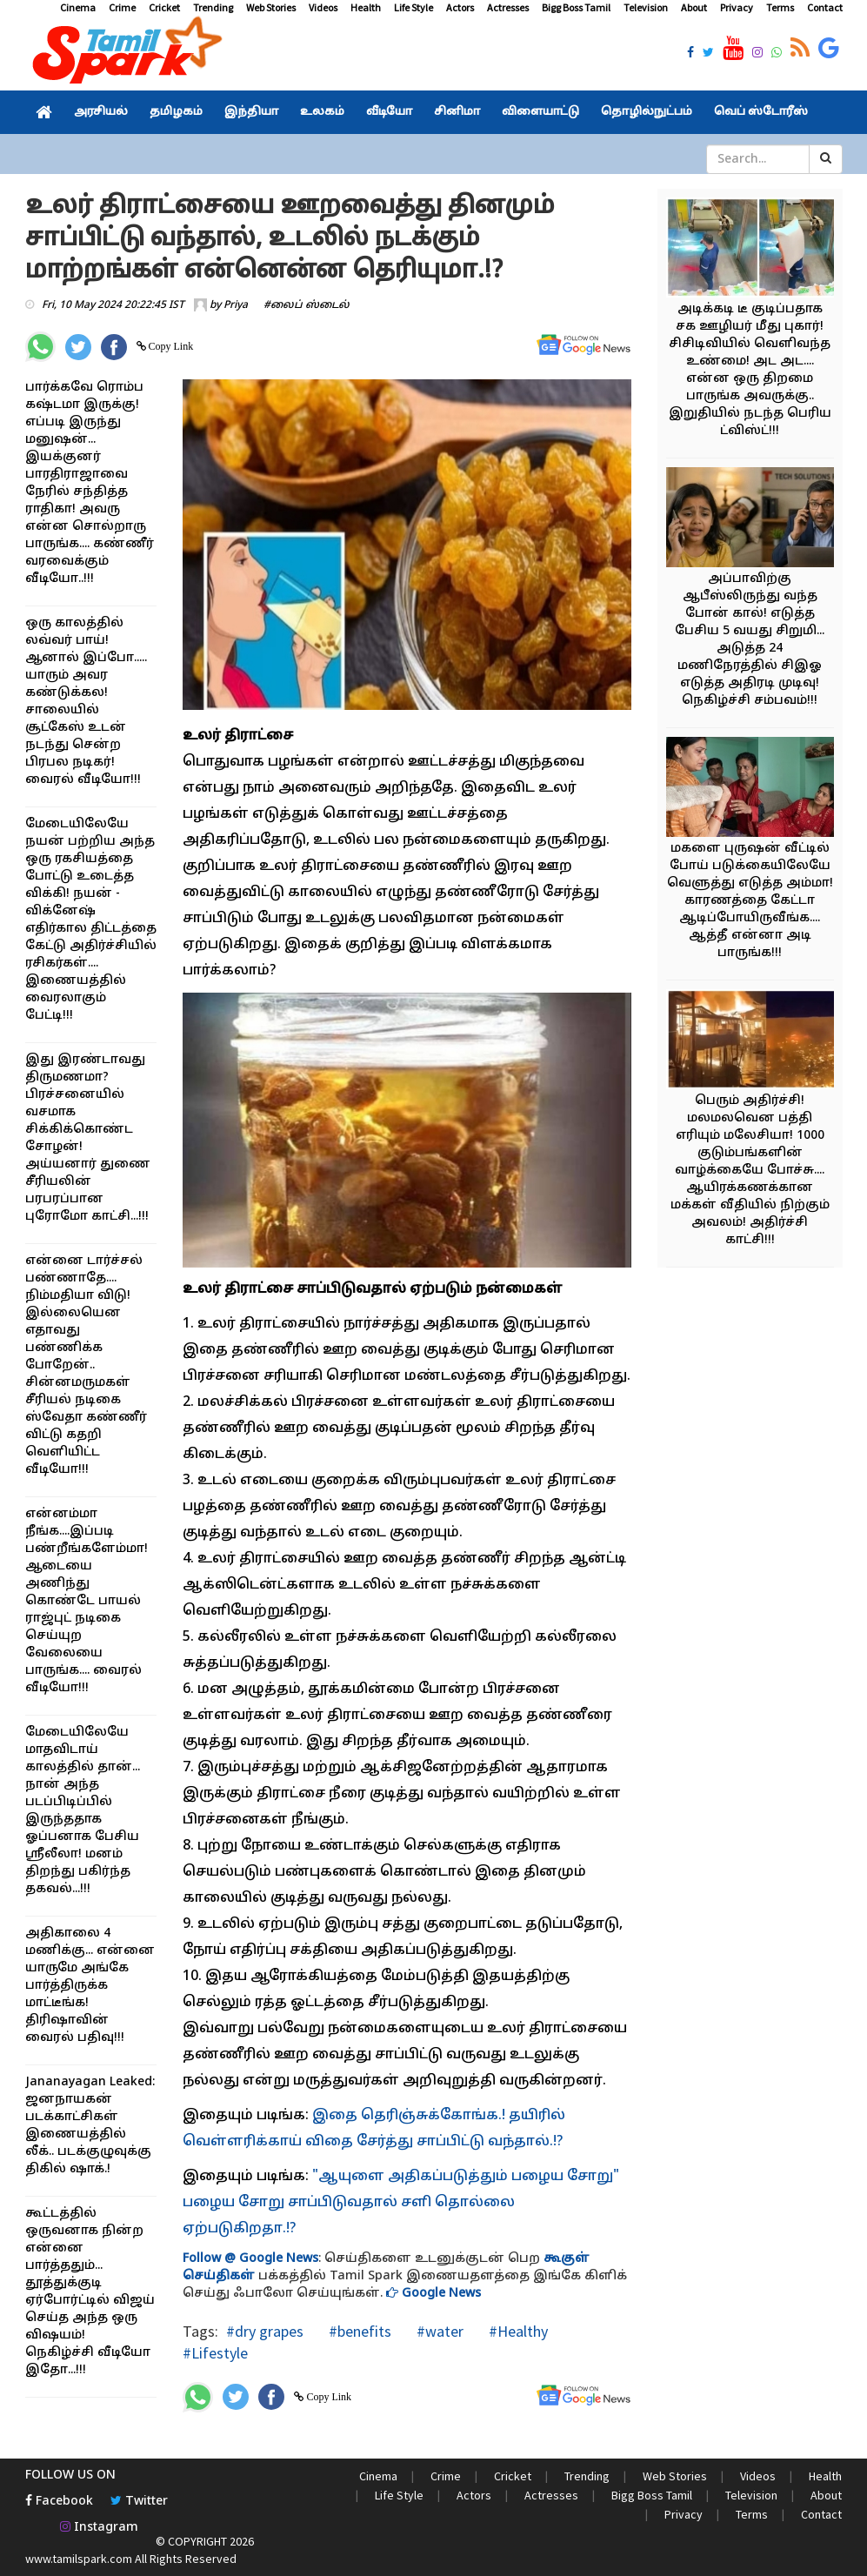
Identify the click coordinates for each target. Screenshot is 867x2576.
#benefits (358, 2331)
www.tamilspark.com (78, 2558)
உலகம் (322, 112)
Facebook (59, 2501)
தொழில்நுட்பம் (646, 112)
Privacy (736, 7)
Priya (235, 305)
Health (365, 7)
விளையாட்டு (540, 112)
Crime (122, 7)
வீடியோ (389, 112)
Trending (213, 7)
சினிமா (457, 112)
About (694, 7)
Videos (323, 7)
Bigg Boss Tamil (576, 7)
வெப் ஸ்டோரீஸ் (761, 112)
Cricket (164, 7)
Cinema (78, 7)
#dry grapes (264, 2331)
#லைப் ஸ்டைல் (306, 305)
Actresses (508, 7)
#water (438, 2331)
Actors (460, 7)
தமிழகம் (176, 112)
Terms (780, 7)
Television (646, 7)
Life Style (413, 7)
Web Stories (271, 7)
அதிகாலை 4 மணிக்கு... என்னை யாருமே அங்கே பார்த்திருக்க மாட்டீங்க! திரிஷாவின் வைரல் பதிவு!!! (90, 1985)
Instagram (99, 2527)
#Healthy (516, 2331)
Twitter (139, 2501)
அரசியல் (101, 112)
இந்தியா (251, 112)
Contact (825, 7)
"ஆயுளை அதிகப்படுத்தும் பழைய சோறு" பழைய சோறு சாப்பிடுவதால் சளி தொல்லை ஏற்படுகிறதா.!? (401, 2203)
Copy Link (170, 346)
